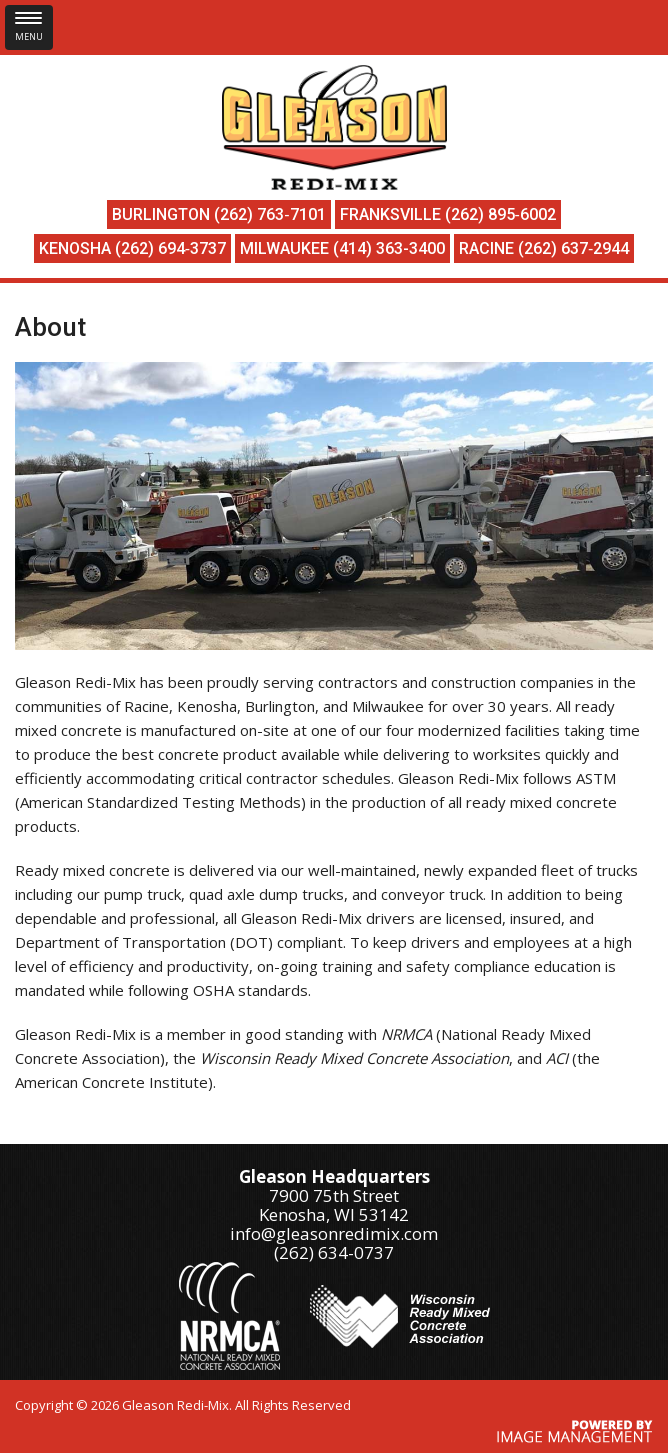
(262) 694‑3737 (170, 248)
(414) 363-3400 (389, 248)
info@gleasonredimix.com (334, 1233)
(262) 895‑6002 (500, 214)
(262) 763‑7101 (269, 214)
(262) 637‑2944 (573, 248)
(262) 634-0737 (334, 1252)
